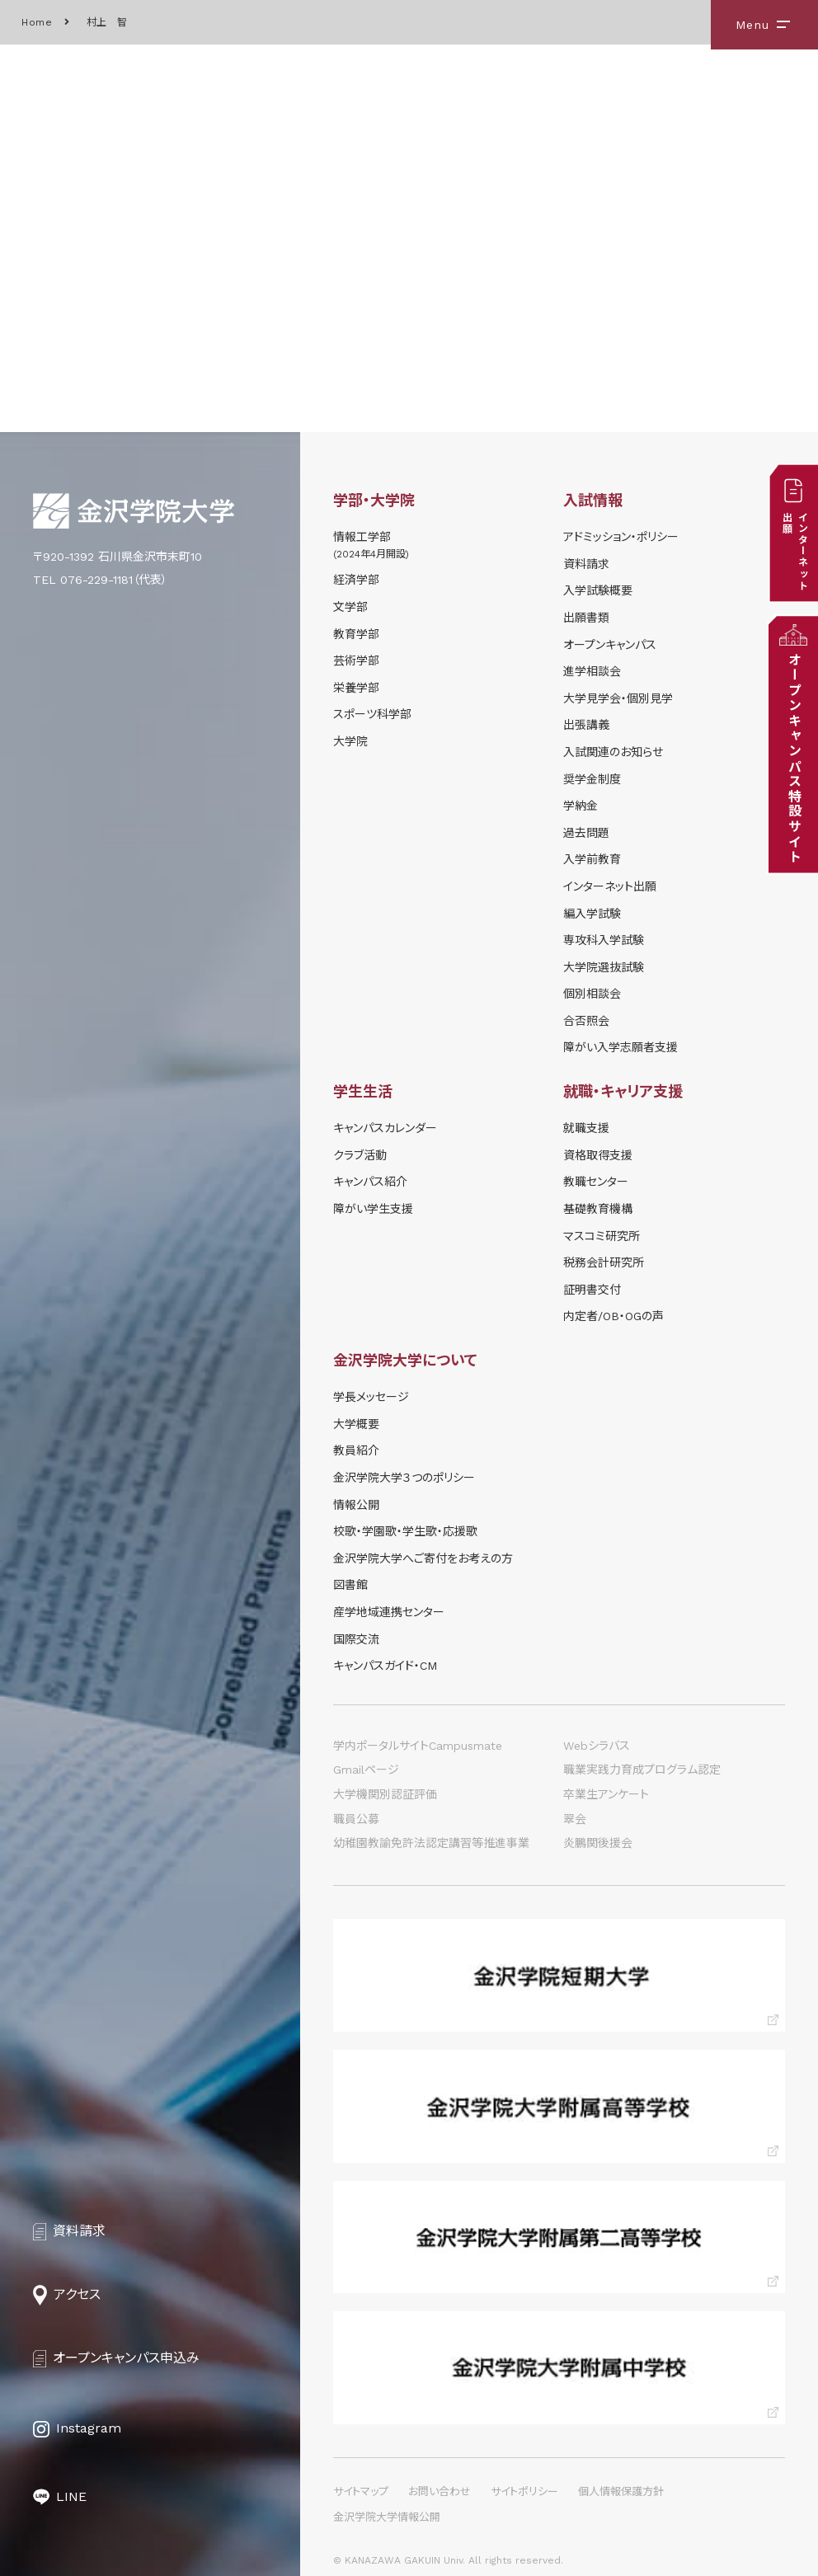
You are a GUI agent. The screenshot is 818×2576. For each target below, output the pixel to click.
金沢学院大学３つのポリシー (404, 1477)
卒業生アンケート (606, 1794)
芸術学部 (356, 660)
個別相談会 (592, 993)
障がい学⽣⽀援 (373, 1208)
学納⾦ (580, 805)
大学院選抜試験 (603, 967)
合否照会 (586, 1020)
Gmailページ (366, 1769)
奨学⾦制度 (592, 779)
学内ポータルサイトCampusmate (417, 1745)
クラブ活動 (360, 1155)
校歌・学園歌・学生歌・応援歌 (405, 1531)
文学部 (350, 606)
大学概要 (356, 1424)
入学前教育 (592, 859)
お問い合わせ (439, 2491)
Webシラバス (596, 1745)
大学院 (350, 741)
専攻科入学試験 (603, 940)
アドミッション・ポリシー (621, 536)
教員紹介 (356, 1450)
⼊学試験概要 (597, 590)
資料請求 (586, 564)
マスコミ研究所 (601, 1236)
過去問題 (586, 832)
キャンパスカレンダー (385, 1128)
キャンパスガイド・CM (385, 1665)
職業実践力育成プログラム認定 (642, 1769)
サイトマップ (360, 2491)
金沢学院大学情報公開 (386, 2517)
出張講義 (586, 724)
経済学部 (356, 579)
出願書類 (586, 617)
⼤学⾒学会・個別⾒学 (618, 698)
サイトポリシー (524, 2491)
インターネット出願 (609, 886)
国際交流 (356, 1639)
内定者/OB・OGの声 (613, 1316)
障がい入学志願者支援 (620, 1047)
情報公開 (356, 1504)
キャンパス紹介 (370, 1181)
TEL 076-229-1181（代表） (100, 579)
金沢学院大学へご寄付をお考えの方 (423, 1558)
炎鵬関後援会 (597, 1843)
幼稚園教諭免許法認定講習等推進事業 (431, 1843)
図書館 (350, 1584)
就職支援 (586, 1128)
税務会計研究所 (603, 1262)
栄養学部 (356, 687)
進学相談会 (592, 671)
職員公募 (356, 1819)
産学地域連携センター (388, 1612)
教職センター (595, 1181)
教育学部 (356, 634)
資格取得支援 (597, 1155)
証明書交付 (592, 1289)
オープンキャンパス (609, 644)
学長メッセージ (371, 1396)
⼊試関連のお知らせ (613, 752)
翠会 (574, 1819)
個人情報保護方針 (621, 2491)
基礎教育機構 (597, 1208)
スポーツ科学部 (372, 714)
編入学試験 (592, 913)
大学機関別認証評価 (385, 1794)
